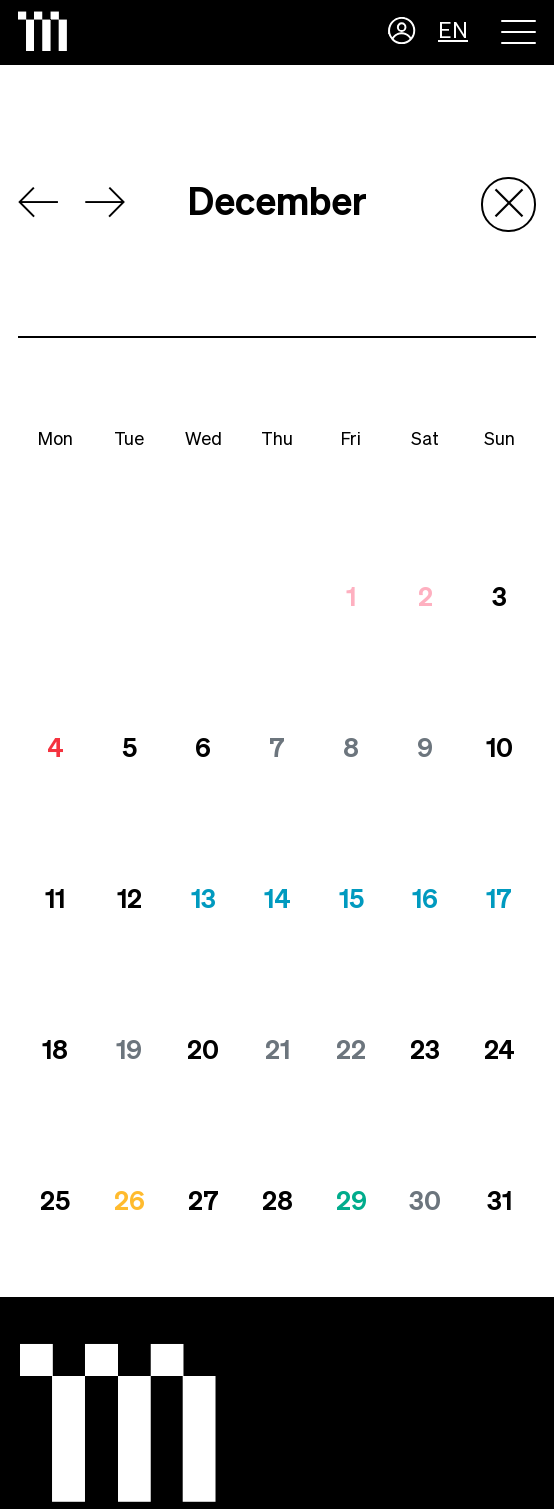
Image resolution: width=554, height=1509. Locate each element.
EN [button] (453, 32)
